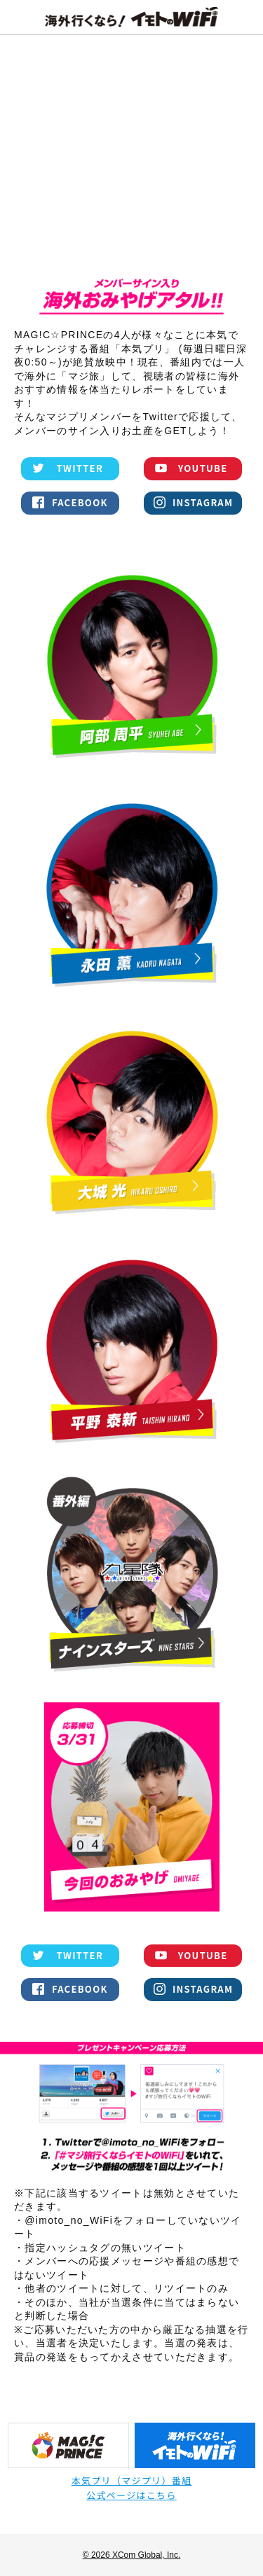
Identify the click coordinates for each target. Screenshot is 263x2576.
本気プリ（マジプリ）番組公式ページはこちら (132, 2488)
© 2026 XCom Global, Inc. (132, 2555)
